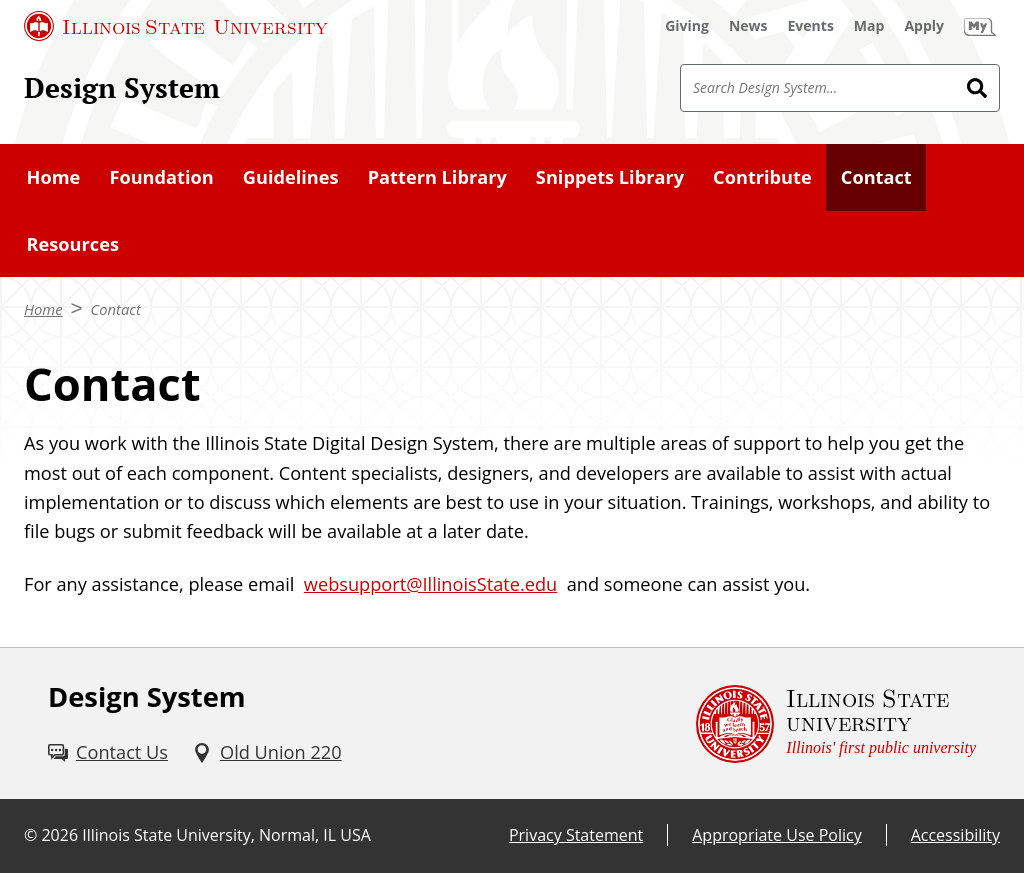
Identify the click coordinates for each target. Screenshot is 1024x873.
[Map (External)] (869, 26)
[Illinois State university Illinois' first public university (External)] (836, 723)
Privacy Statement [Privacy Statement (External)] (576, 835)
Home (43, 309)
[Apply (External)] (924, 26)
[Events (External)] (811, 26)
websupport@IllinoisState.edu (430, 584)
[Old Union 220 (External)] (267, 752)
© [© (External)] (30, 835)
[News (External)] (748, 26)
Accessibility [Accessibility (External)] (955, 835)
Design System (122, 87)
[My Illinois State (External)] (980, 26)
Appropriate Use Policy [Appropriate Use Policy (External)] (776, 835)
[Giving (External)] (687, 26)
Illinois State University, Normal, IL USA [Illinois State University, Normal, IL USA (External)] (226, 835)
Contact (116, 309)
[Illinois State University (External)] (176, 26)
